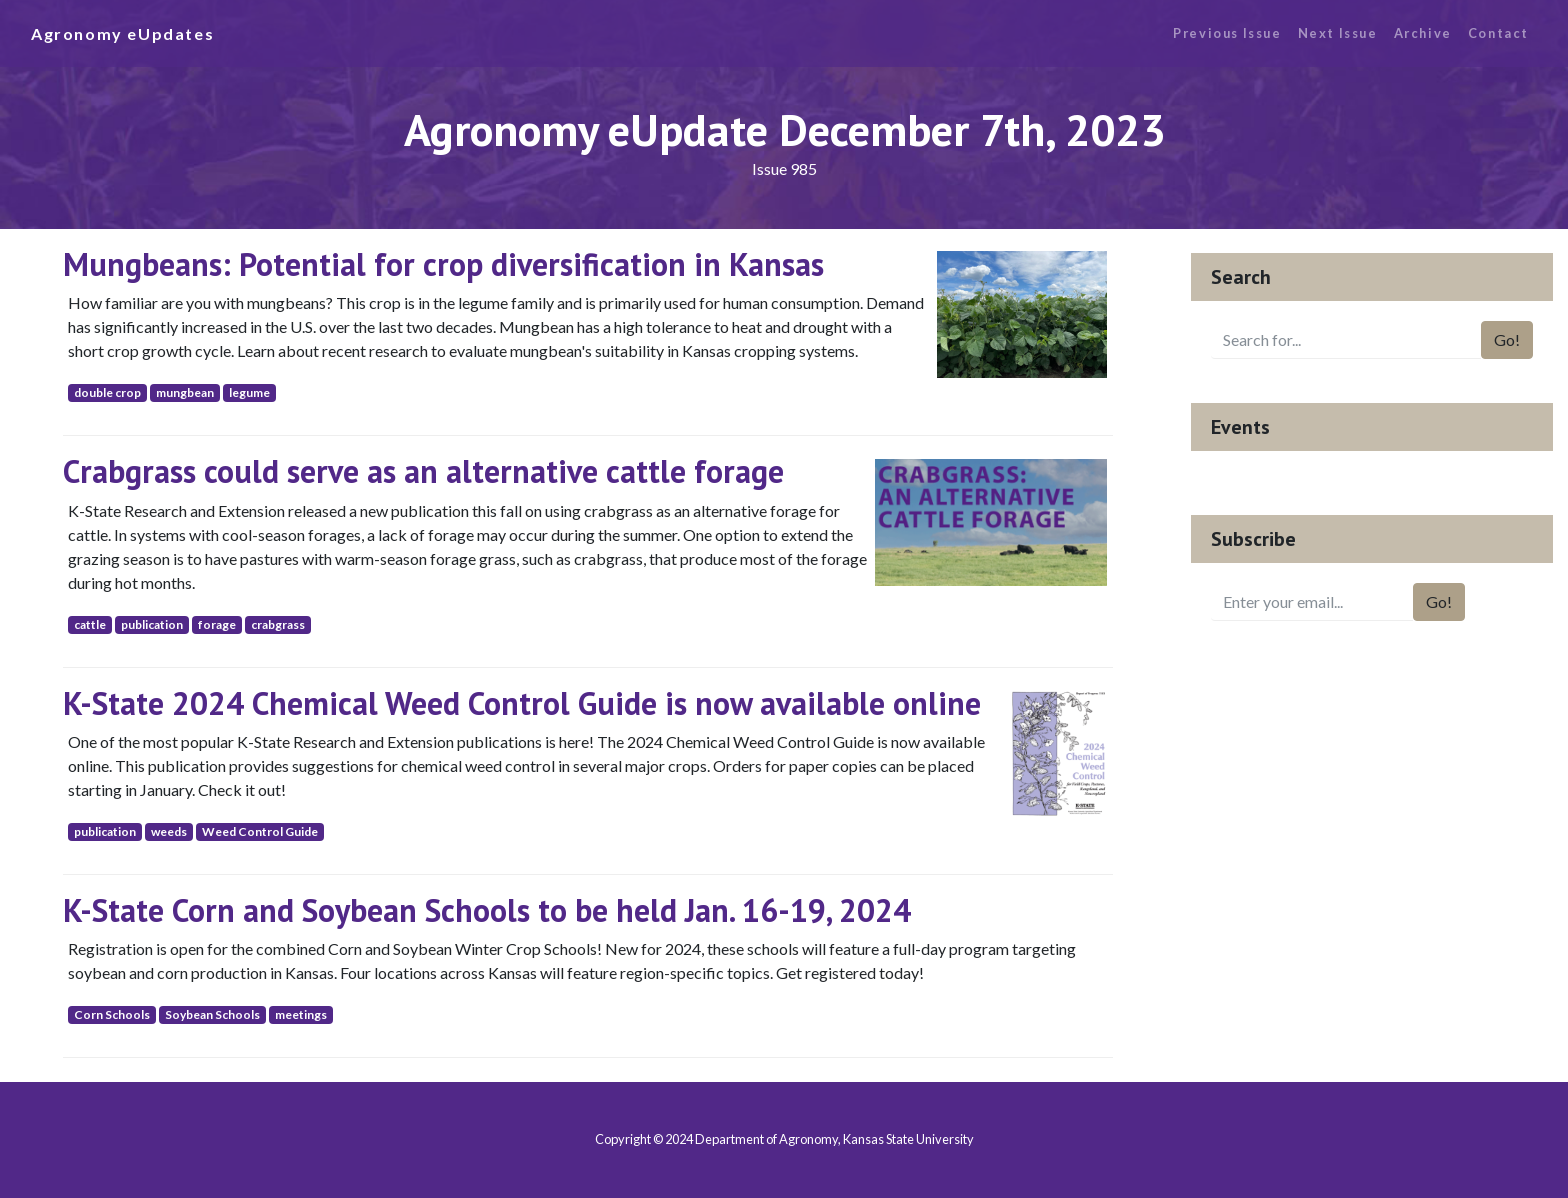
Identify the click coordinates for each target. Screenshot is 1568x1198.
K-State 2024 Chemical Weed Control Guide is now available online (522, 703)
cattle (90, 624)
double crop (107, 392)
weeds (169, 831)
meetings (301, 1014)
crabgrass (278, 624)
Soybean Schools (212, 1014)
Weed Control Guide (260, 831)
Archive (1423, 33)
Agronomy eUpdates (122, 33)
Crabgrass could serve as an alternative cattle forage (423, 471)
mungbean (185, 392)
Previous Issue (1227, 33)
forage (217, 624)
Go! (1507, 339)
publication (152, 624)
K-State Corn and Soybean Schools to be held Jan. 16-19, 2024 (487, 910)
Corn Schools (112, 1014)
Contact (1498, 33)
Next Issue (1338, 33)
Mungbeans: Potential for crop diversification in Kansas (443, 264)
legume (249, 392)
